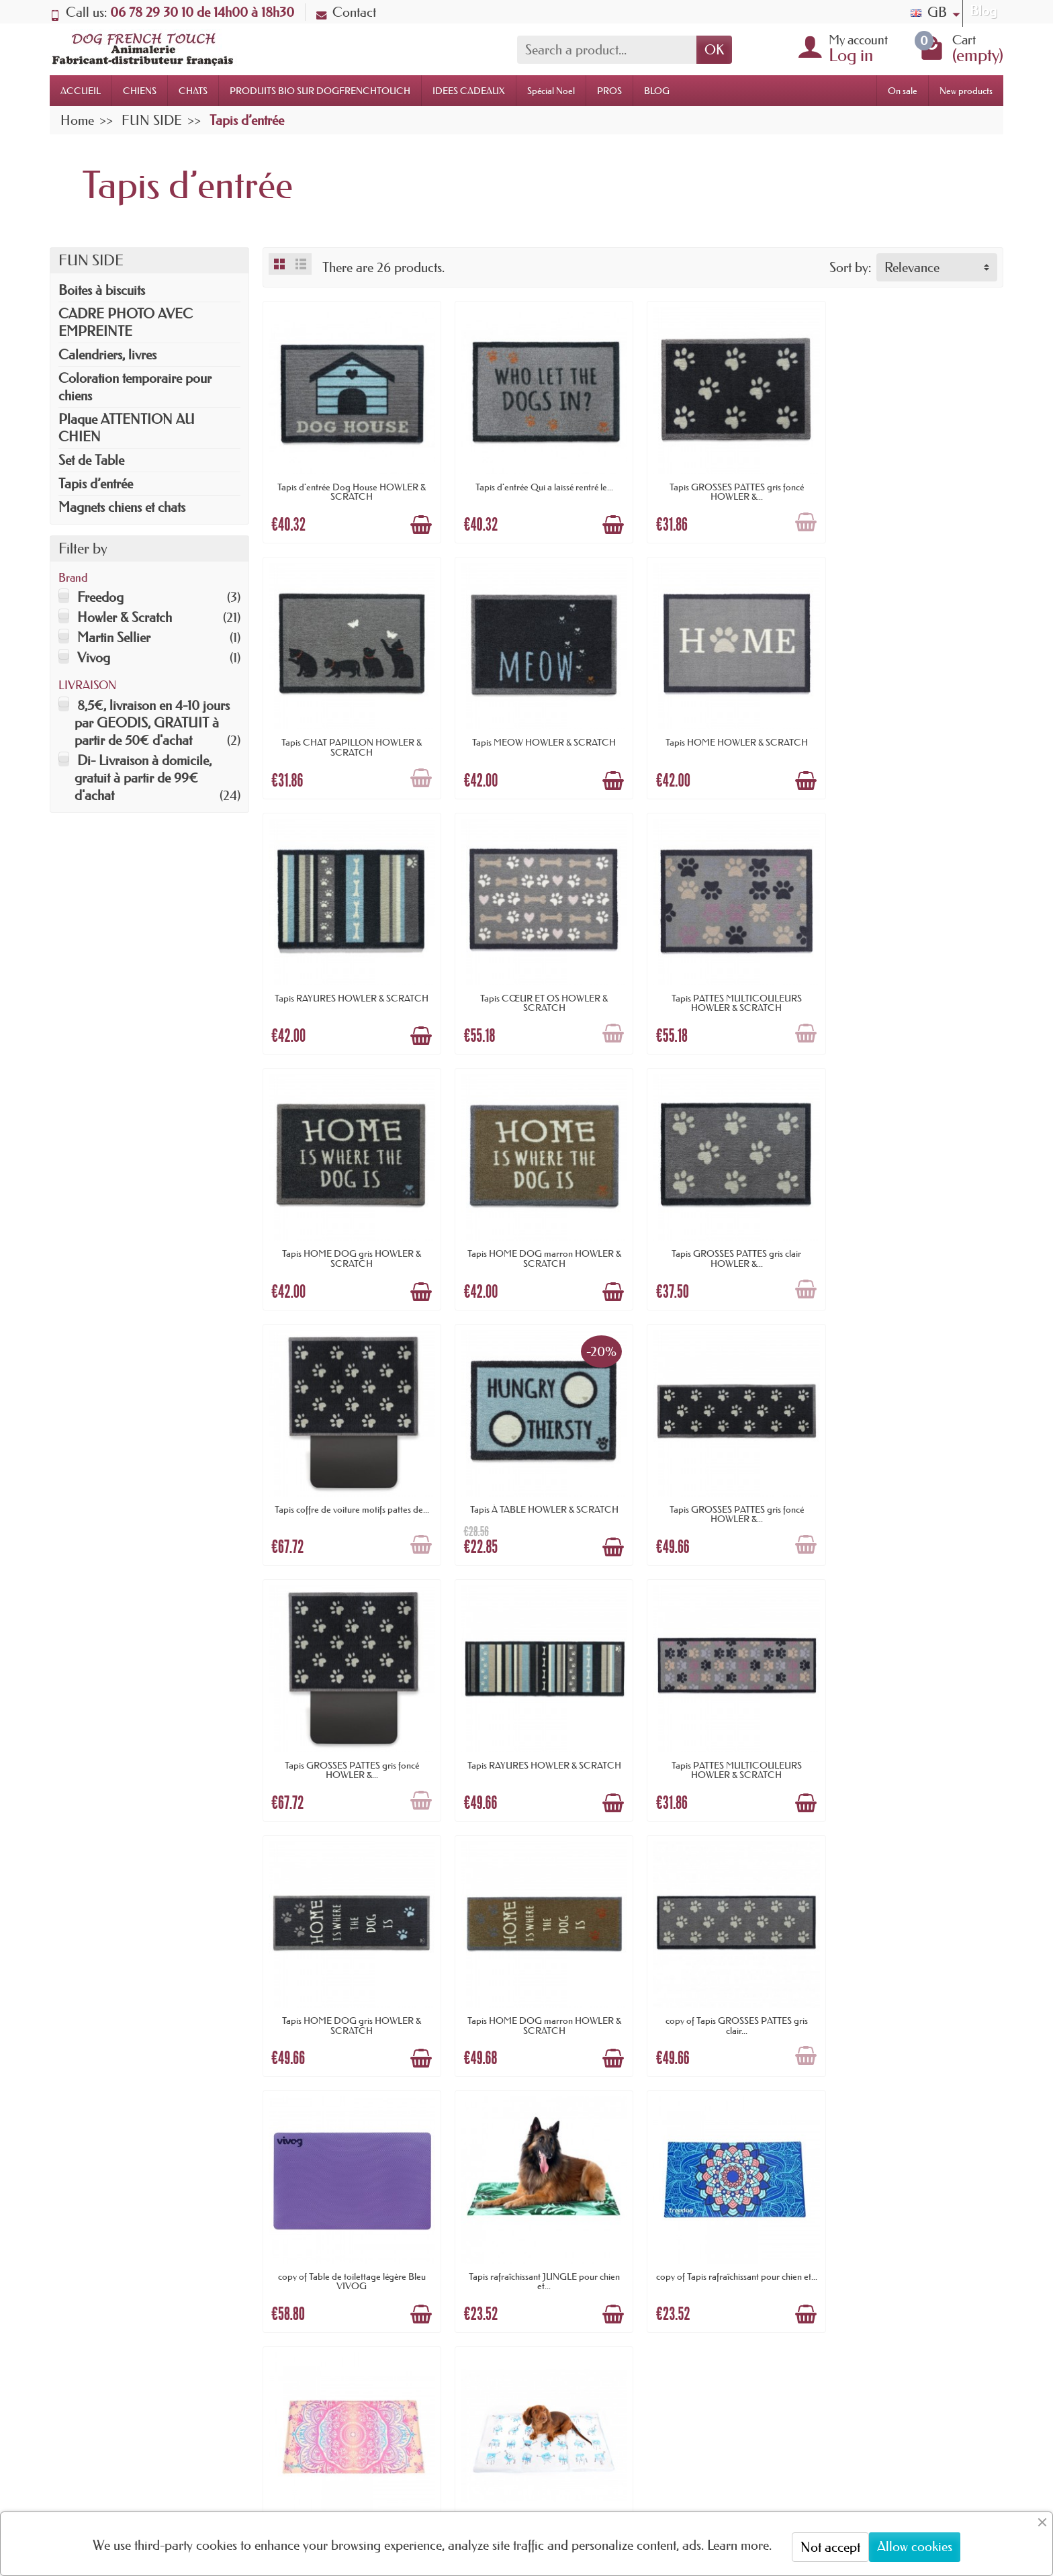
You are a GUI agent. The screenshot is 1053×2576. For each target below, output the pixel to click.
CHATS (193, 91)
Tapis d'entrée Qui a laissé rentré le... (538, 483)
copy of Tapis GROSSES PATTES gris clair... (350, 1747)
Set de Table (91, 460)
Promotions (501, 2274)
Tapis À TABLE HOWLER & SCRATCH (538, 1239)
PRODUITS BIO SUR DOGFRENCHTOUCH (320, 91)
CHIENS (139, 91)
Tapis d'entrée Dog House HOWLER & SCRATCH (350, 487)
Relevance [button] (912, 267)
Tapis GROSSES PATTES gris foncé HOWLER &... (727, 487)
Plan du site (681, 2296)
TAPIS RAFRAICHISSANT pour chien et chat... (538, 1999)
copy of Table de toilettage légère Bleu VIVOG (538, 1747)
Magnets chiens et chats (121, 507)
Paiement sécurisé (338, 2313)
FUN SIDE (91, 260)
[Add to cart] (417, 520)
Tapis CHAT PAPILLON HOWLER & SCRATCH (915, 487)
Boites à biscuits (101, 290)
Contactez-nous (691, 2318)
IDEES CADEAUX (468, 91)
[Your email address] (486, 2481)
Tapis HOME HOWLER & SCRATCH (538, 735)
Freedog (100, 597)
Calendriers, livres (107, 355)
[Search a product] (606, 50)
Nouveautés (501, 2296)
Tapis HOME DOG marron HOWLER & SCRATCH (727, 991)
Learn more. (739, 2545)
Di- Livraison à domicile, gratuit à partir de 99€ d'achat (143, 777)
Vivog (93, 658)
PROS (609, 91)
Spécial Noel (551, 91)
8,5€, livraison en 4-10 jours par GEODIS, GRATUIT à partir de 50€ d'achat (152, 722)
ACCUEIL (80, 91)
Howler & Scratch (124, 617)
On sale (902, 91)
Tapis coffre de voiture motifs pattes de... (350, 1239)
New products (966, 91)
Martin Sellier (113, 637)
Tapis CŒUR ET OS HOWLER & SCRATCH (916, 739)
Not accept (830, 2547)
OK (714, 50)
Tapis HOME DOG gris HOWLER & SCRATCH (538, 991)
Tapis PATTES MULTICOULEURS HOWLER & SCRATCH (350, 991)
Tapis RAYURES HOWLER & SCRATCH (727, 735)
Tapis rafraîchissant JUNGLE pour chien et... (727, 1747)
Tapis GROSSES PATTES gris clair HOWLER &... (915, 991)
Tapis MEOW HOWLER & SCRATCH (350, 735)
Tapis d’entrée (95, 484)
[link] (795, 2495)
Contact (346, 12)
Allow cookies (914, 2546)
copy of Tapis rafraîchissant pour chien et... (916, 1747)
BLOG (657, 91)
